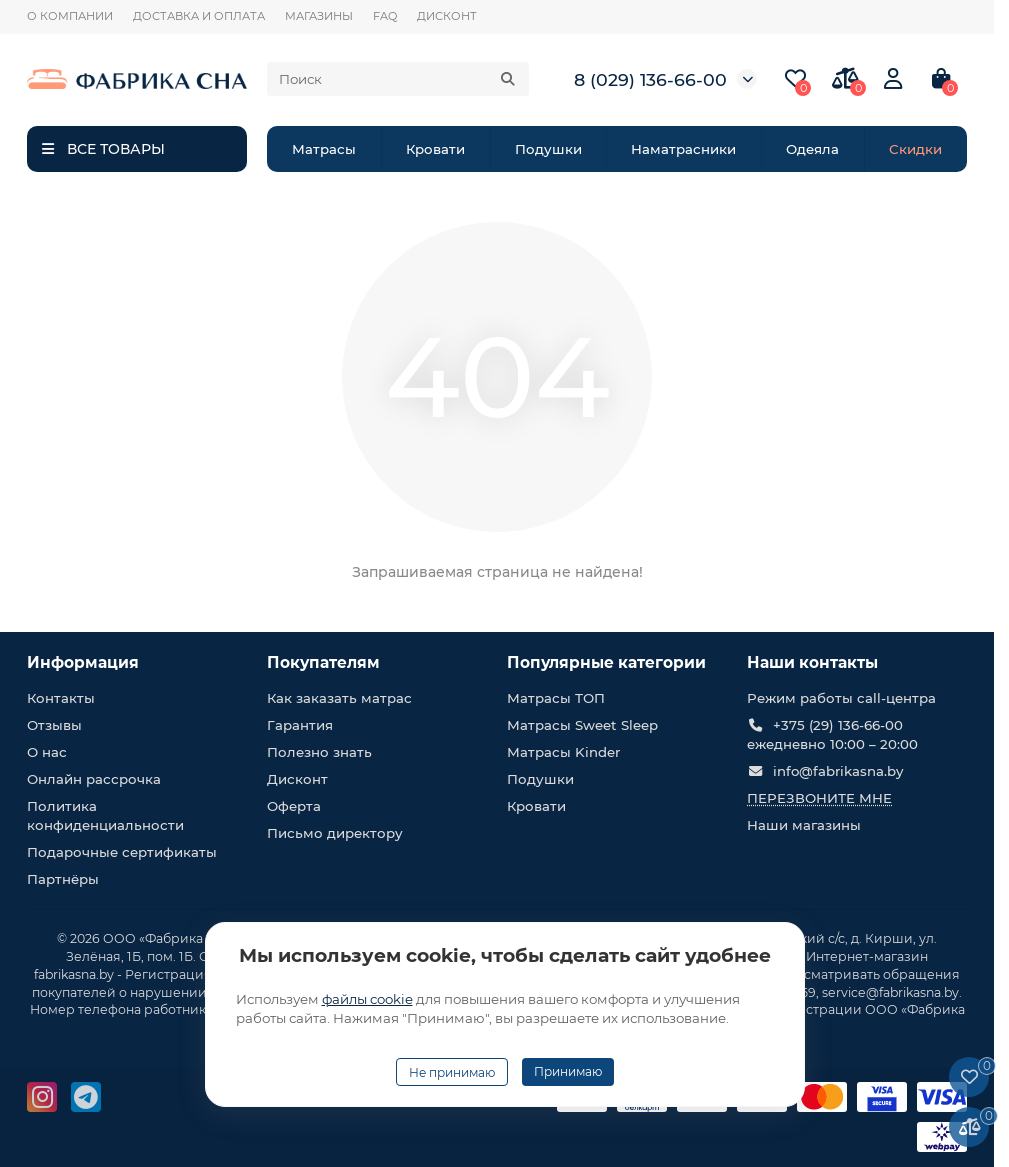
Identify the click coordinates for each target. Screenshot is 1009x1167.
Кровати (435, 149)
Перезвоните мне (819, 798)
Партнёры (63, 879)
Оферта (294, 806)
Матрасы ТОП (556, 698)
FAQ (385, 16)
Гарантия (300, 725)
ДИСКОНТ (447, 16)
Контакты (61, 698)
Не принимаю (452, 1072)
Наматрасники (683, 149)
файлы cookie (367, 999)
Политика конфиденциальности (105, 815)
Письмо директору (335, 833)
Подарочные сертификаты (122, 852)
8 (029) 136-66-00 (650, 79)
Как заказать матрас (339, 698)
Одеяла (812, 149)
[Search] (398, 79)
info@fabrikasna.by (838, 771)
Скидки (915, 149)
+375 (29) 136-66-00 (838, 725)
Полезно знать (319, 752)
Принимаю (568, 1071)
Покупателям (323, 662)
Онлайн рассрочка (94, 779)
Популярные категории (606, 662)
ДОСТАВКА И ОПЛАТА (199, 16)
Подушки (548, 149)
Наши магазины (804, 825)
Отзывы (54, 725)
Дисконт (297, 779)
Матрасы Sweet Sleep (582, 725)
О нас (47, 752)
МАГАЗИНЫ (319, 16)
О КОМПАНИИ (70, 16)
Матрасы (324, 149)
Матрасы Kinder (563, 752)
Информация (83, 662)
